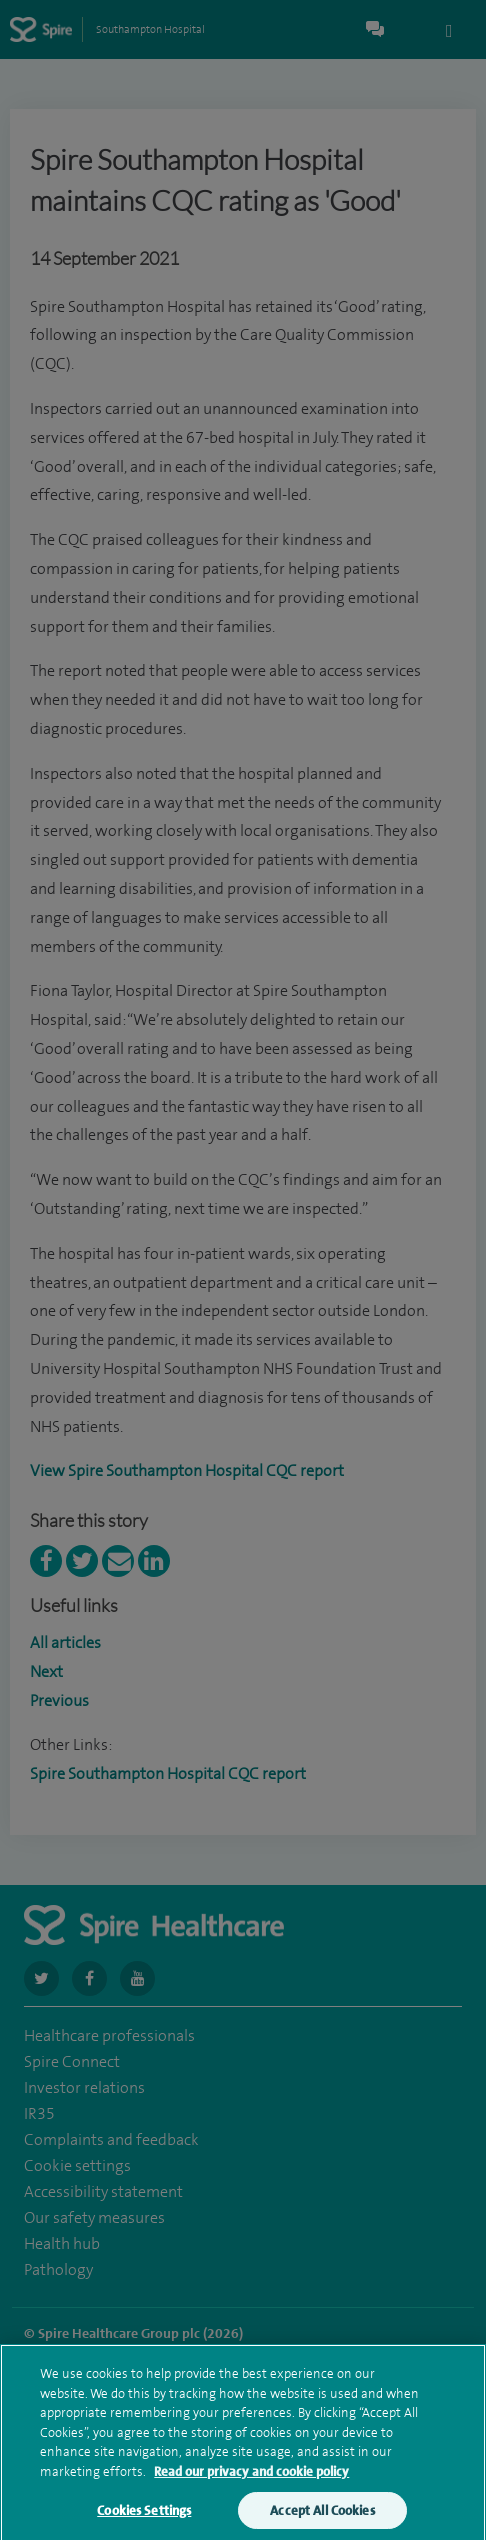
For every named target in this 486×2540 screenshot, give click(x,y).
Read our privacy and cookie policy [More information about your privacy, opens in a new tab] (251, 2486)
